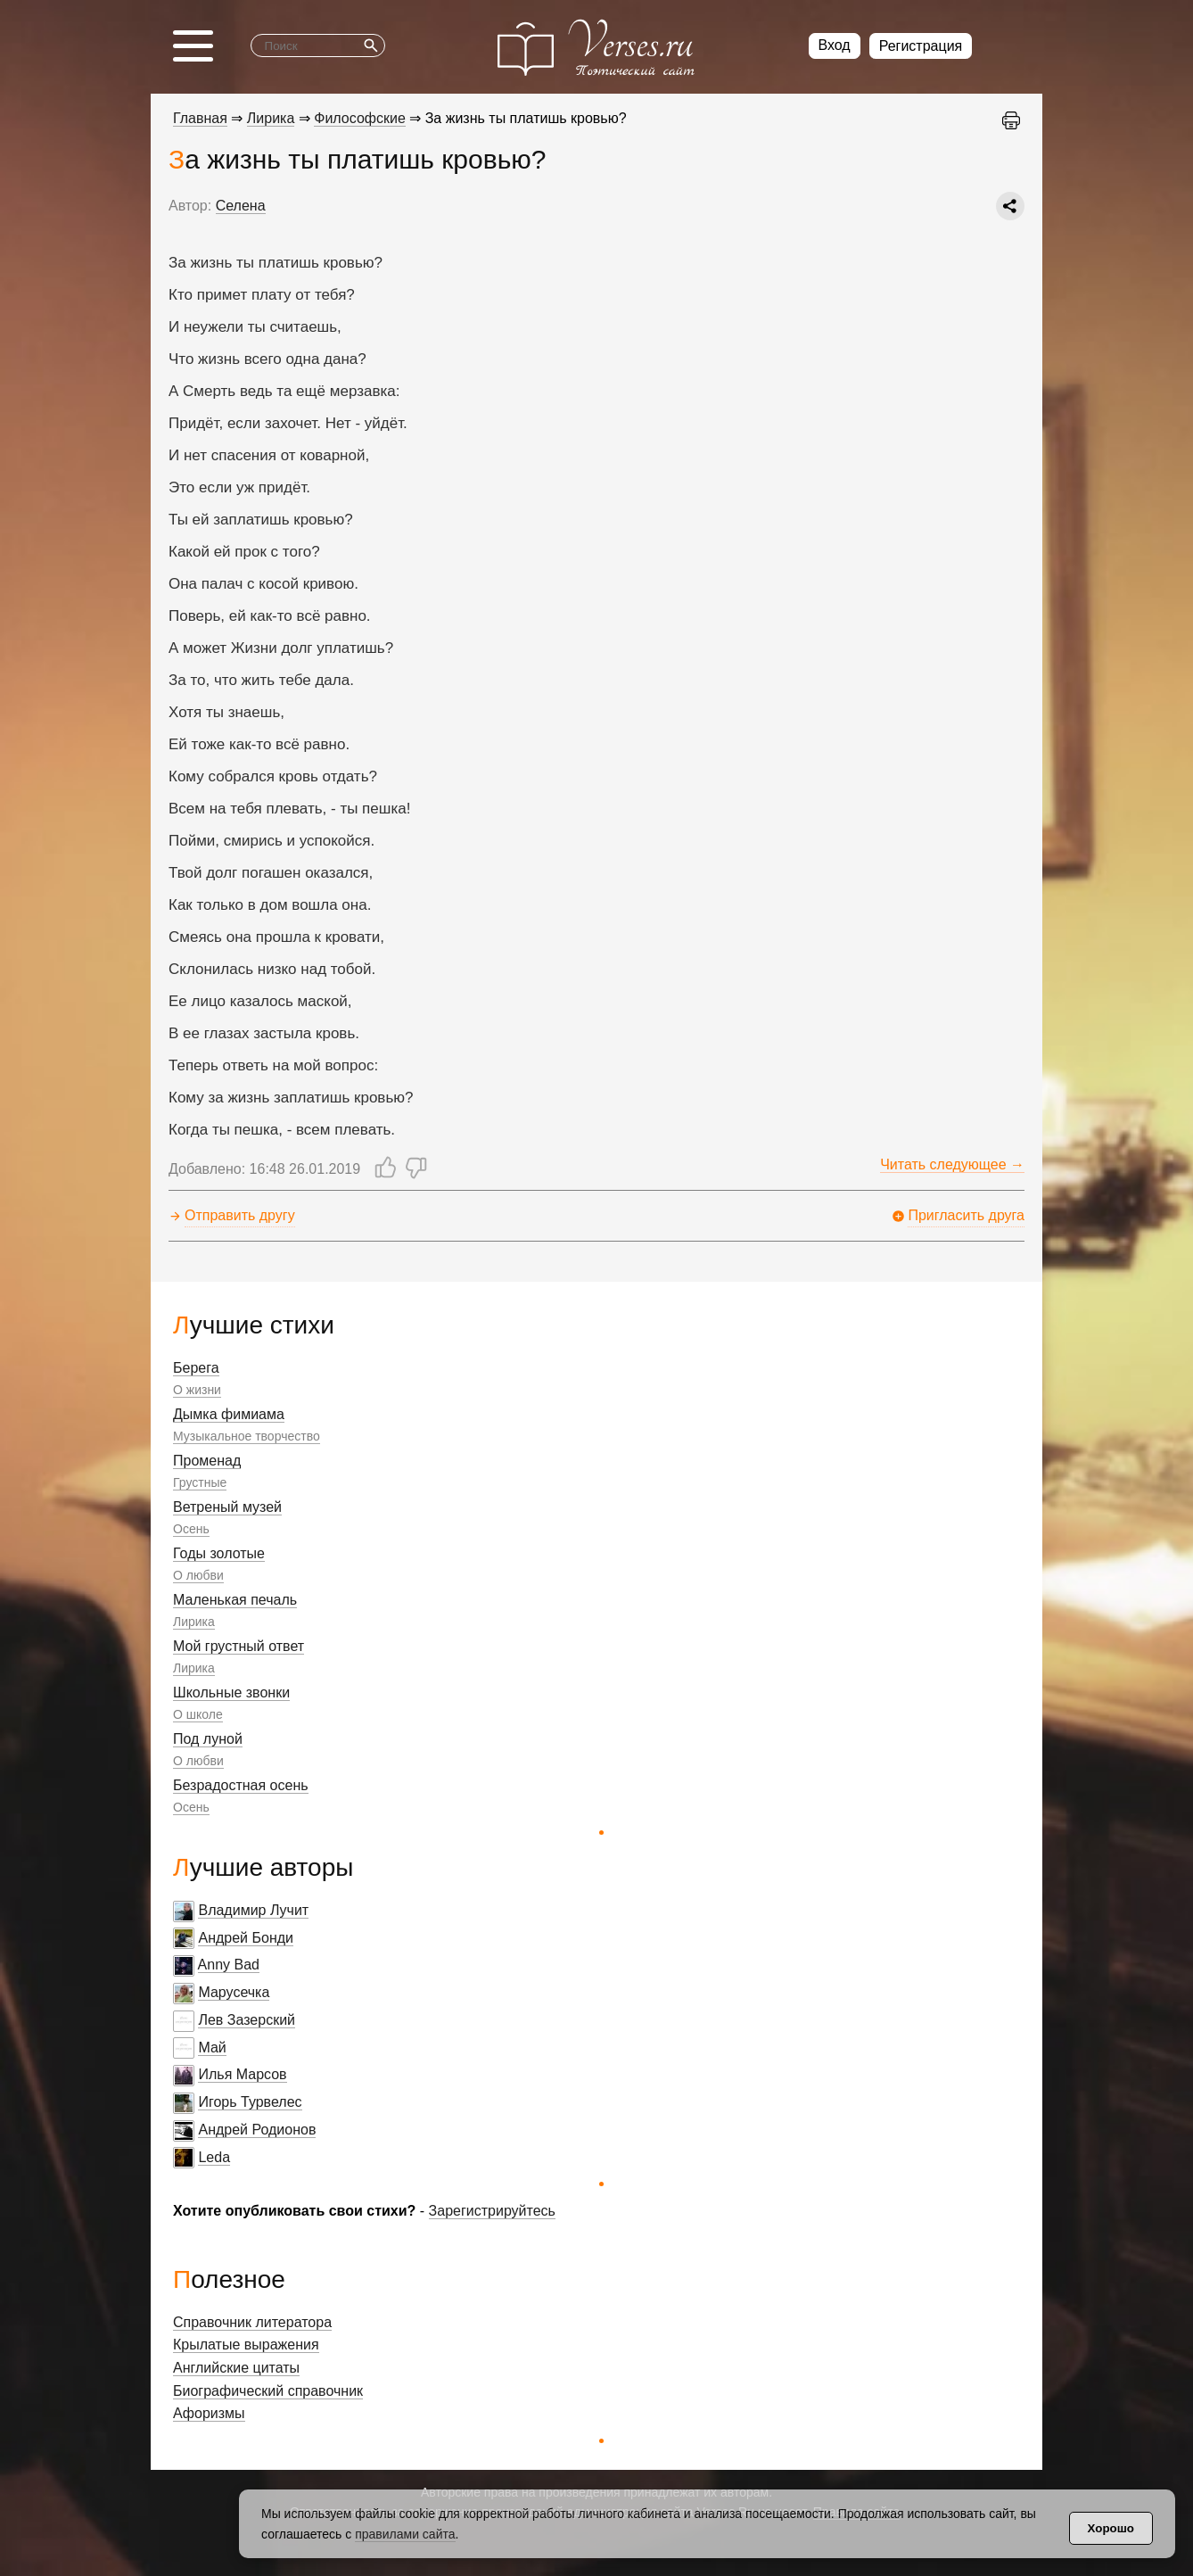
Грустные (199, 1482)
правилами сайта (405, 2534)
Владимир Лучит (253, 1910)
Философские (360, 118)
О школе (198, 1714)
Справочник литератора (252, 2322)
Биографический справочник (268, 2390)
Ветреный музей (227, 1507)
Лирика (194, 1621)
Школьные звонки (231, 1692)
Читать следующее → (952, 1164)
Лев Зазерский (246, 2019)
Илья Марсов (242, 2074)
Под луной (208, 1738)
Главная (200, 118)
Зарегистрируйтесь (492, 2210)
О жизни (197, 1390)
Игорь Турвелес (249, 2102)
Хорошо (1111, 2528)
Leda (214, 2157)
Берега (196, 1367)
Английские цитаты (236, 2367)
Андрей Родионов (257, 2129)
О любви (198, 1575)
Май (212, 2047)
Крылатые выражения (246, 2344)
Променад (207, 1460)
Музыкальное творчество (246, 1436)
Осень (191, 1529)
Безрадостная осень (241, 1785)
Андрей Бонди (245, 1937)
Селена (241, 205)
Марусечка (233, 1992)
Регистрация (921, 46)
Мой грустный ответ (238, 1646)
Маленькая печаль (235, 1599)
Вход (835, 45)
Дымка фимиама (228, 1414)
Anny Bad (228, 1964)
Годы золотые (219, 1553)
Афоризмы (209, 2413)
